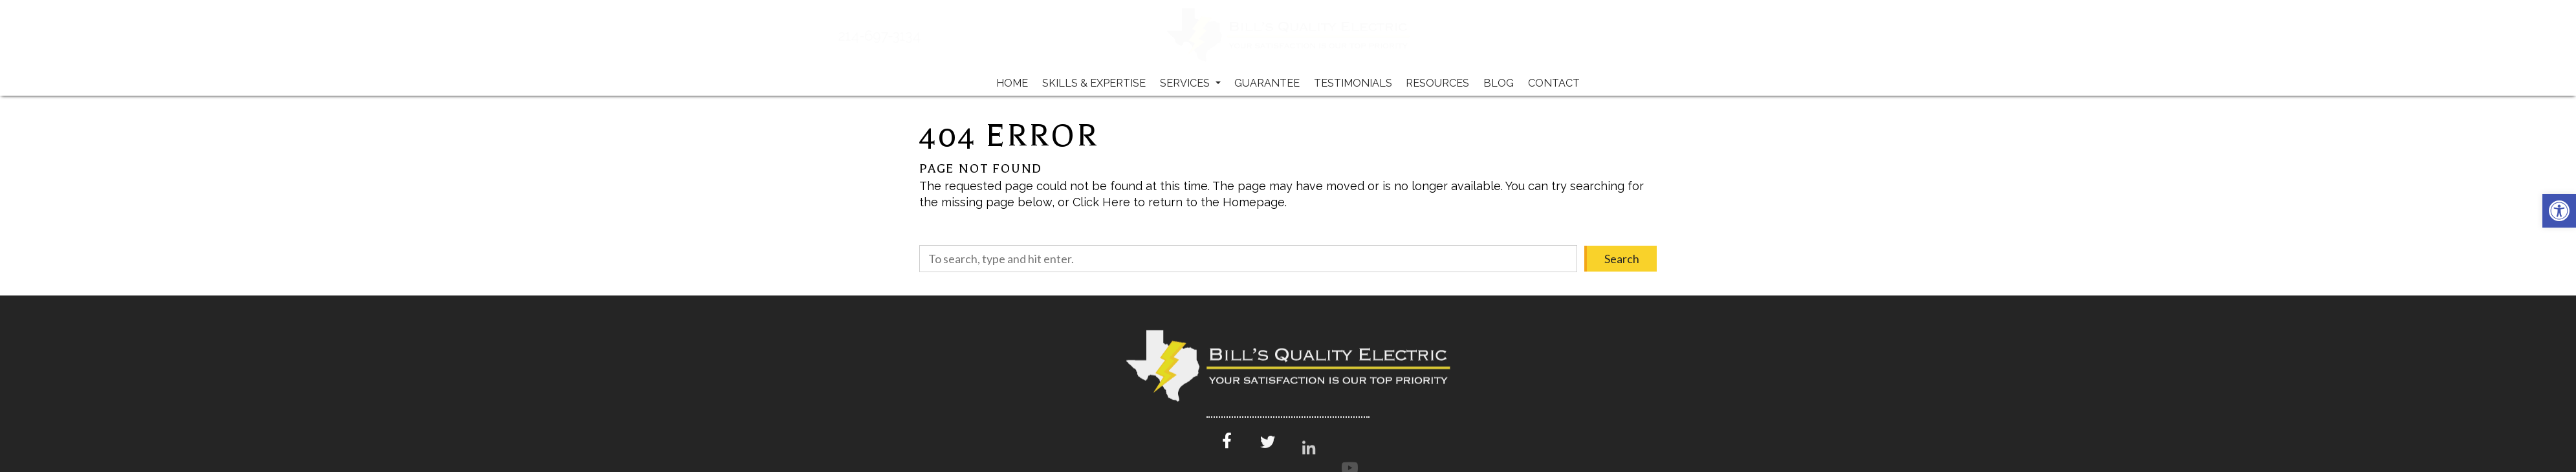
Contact (1554, 83)
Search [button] (1621, 259)
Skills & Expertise (1094, 83)
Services (1190, 83)
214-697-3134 (920, 36)
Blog (1498, 83)
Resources (1437, 83)
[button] (2559, 211)
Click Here (1101, 202)
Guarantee (1267, 83)
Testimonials (1353, 83)
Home (1012, 83)
